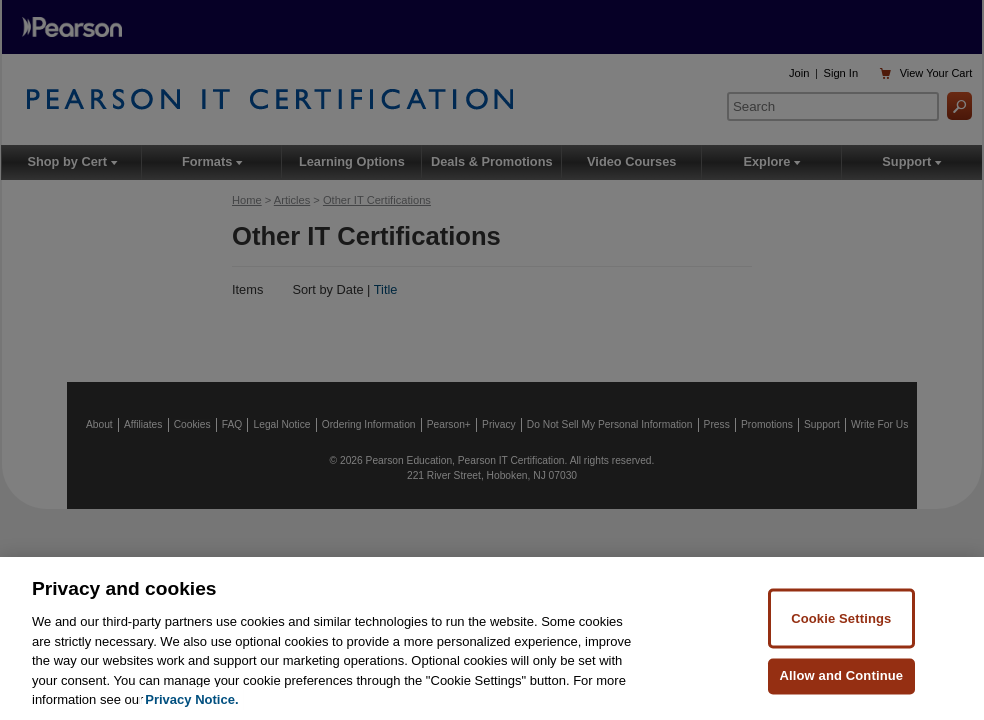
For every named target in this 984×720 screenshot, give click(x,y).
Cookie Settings (841, 617)
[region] (492, 638)
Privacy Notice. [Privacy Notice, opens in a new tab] (191, 699)
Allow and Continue (841, 675)
